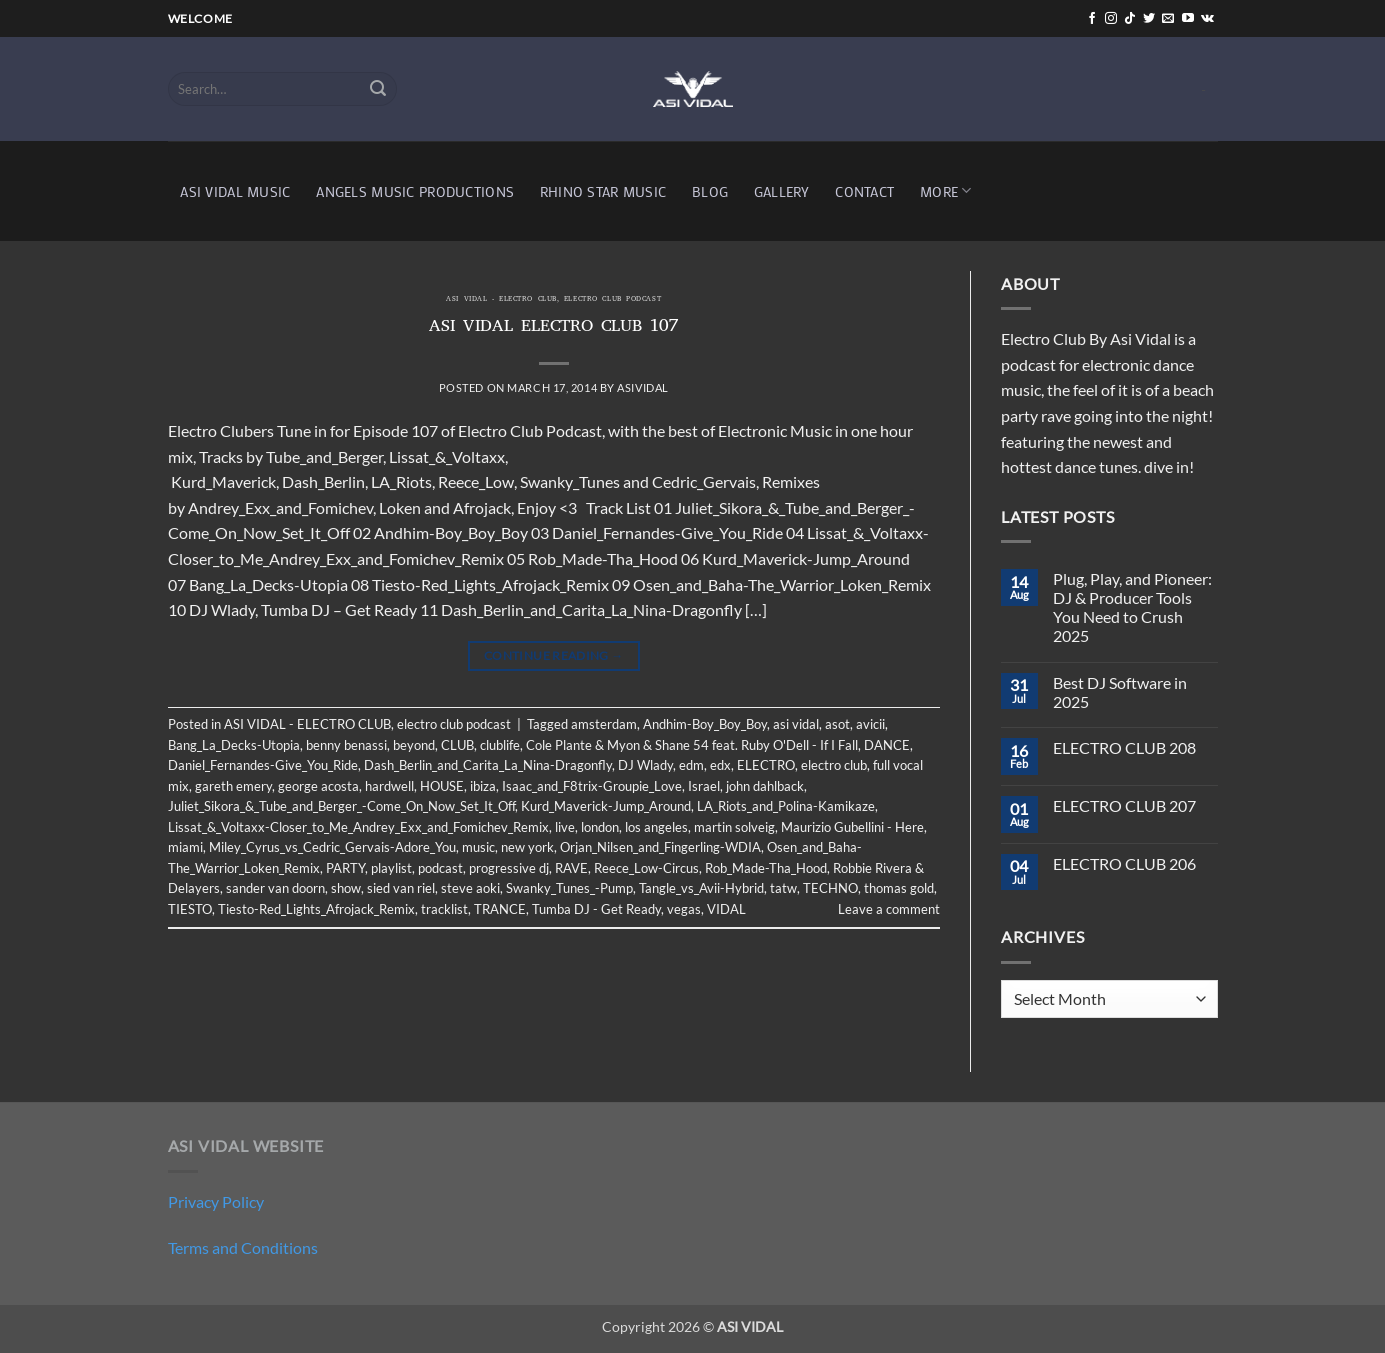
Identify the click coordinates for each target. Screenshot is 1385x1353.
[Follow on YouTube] (1188, 19)
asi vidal (796, 724)
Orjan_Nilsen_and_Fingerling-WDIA (660, 847)
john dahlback (765, 786)
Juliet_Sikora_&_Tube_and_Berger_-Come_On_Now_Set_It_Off (341, 806)
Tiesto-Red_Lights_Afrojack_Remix (316, 909)
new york (527, 847)
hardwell (389, 786)
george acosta (318, 786)
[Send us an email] (1168, 19)
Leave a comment (889, 909)
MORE (946, 190)
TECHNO (830, 888)
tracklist (444, 909)
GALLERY (782, 191)
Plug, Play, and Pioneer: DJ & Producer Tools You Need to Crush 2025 (1132, 607)
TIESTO (190, 909)
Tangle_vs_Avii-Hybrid (701, 888)
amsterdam (604, 724)
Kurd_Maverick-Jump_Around (606, 806)
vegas (684, 909)
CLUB (457, 745)
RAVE (571, 868)
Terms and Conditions (243, 1247)
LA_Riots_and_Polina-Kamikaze (786, 806)
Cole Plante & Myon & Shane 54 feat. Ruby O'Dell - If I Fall (692, 745)
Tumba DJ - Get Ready (596, 909)
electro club (834, 765)
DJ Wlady (645, 765)
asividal (642, 387)
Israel (704, 786)
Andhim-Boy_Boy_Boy (705, 724)
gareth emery (233, 786)
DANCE (887, 745)
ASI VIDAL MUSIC (235, 191)
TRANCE (500, 909)
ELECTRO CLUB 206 (1124, 863)
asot (837, 724)
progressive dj (509, 868)
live (565, 827)
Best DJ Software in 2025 (1120, 692)
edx (720, 765)
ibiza (483, 786)
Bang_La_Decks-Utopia (234, 745)
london (600, 827)
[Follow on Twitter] (1149, 19)
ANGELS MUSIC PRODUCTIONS (415, 191)
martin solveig (734, 827)
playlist (391, 868)
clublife (500, 745)
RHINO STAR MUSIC (603, 191)
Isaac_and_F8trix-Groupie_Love (592, 786)
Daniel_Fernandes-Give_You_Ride (263, 765)
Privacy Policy (216, 1201)
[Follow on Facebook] (1092, 19)
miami (185, 847)
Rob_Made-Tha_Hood (766, 868)
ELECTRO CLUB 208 (1124, 747)
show (346, 888)
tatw (783, 888)
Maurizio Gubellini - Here (852, 827)
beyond (414, 745)
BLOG (710, 191)
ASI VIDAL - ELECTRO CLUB (501, 300)
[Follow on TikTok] (1130, 19)
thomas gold (899, 888)
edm (691, 765)
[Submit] (378, 89)
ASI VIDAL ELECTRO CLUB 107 (554, 328)
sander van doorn (275, 888)
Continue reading (554, 655)
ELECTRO (766, 765)
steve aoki (470, 888)
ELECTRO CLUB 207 (1124, 805)
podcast (440, 868)
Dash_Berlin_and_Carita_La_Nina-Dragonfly (488, 765)
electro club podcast (612, 300)
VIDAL (726, 909)
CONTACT (864, 191)
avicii (870, 724)
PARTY (345, 868)
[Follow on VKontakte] (1207, 19)
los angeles (656, 827)
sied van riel (401, 888)
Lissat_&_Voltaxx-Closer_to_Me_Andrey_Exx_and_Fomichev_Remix (358, 827)
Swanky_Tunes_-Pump (569, 888)
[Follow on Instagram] (1111, 19)
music (478, 847)
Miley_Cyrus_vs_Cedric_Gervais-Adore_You (332, 847)
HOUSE (442, 786)
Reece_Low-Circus (646, 868)
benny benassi (346, 745)
